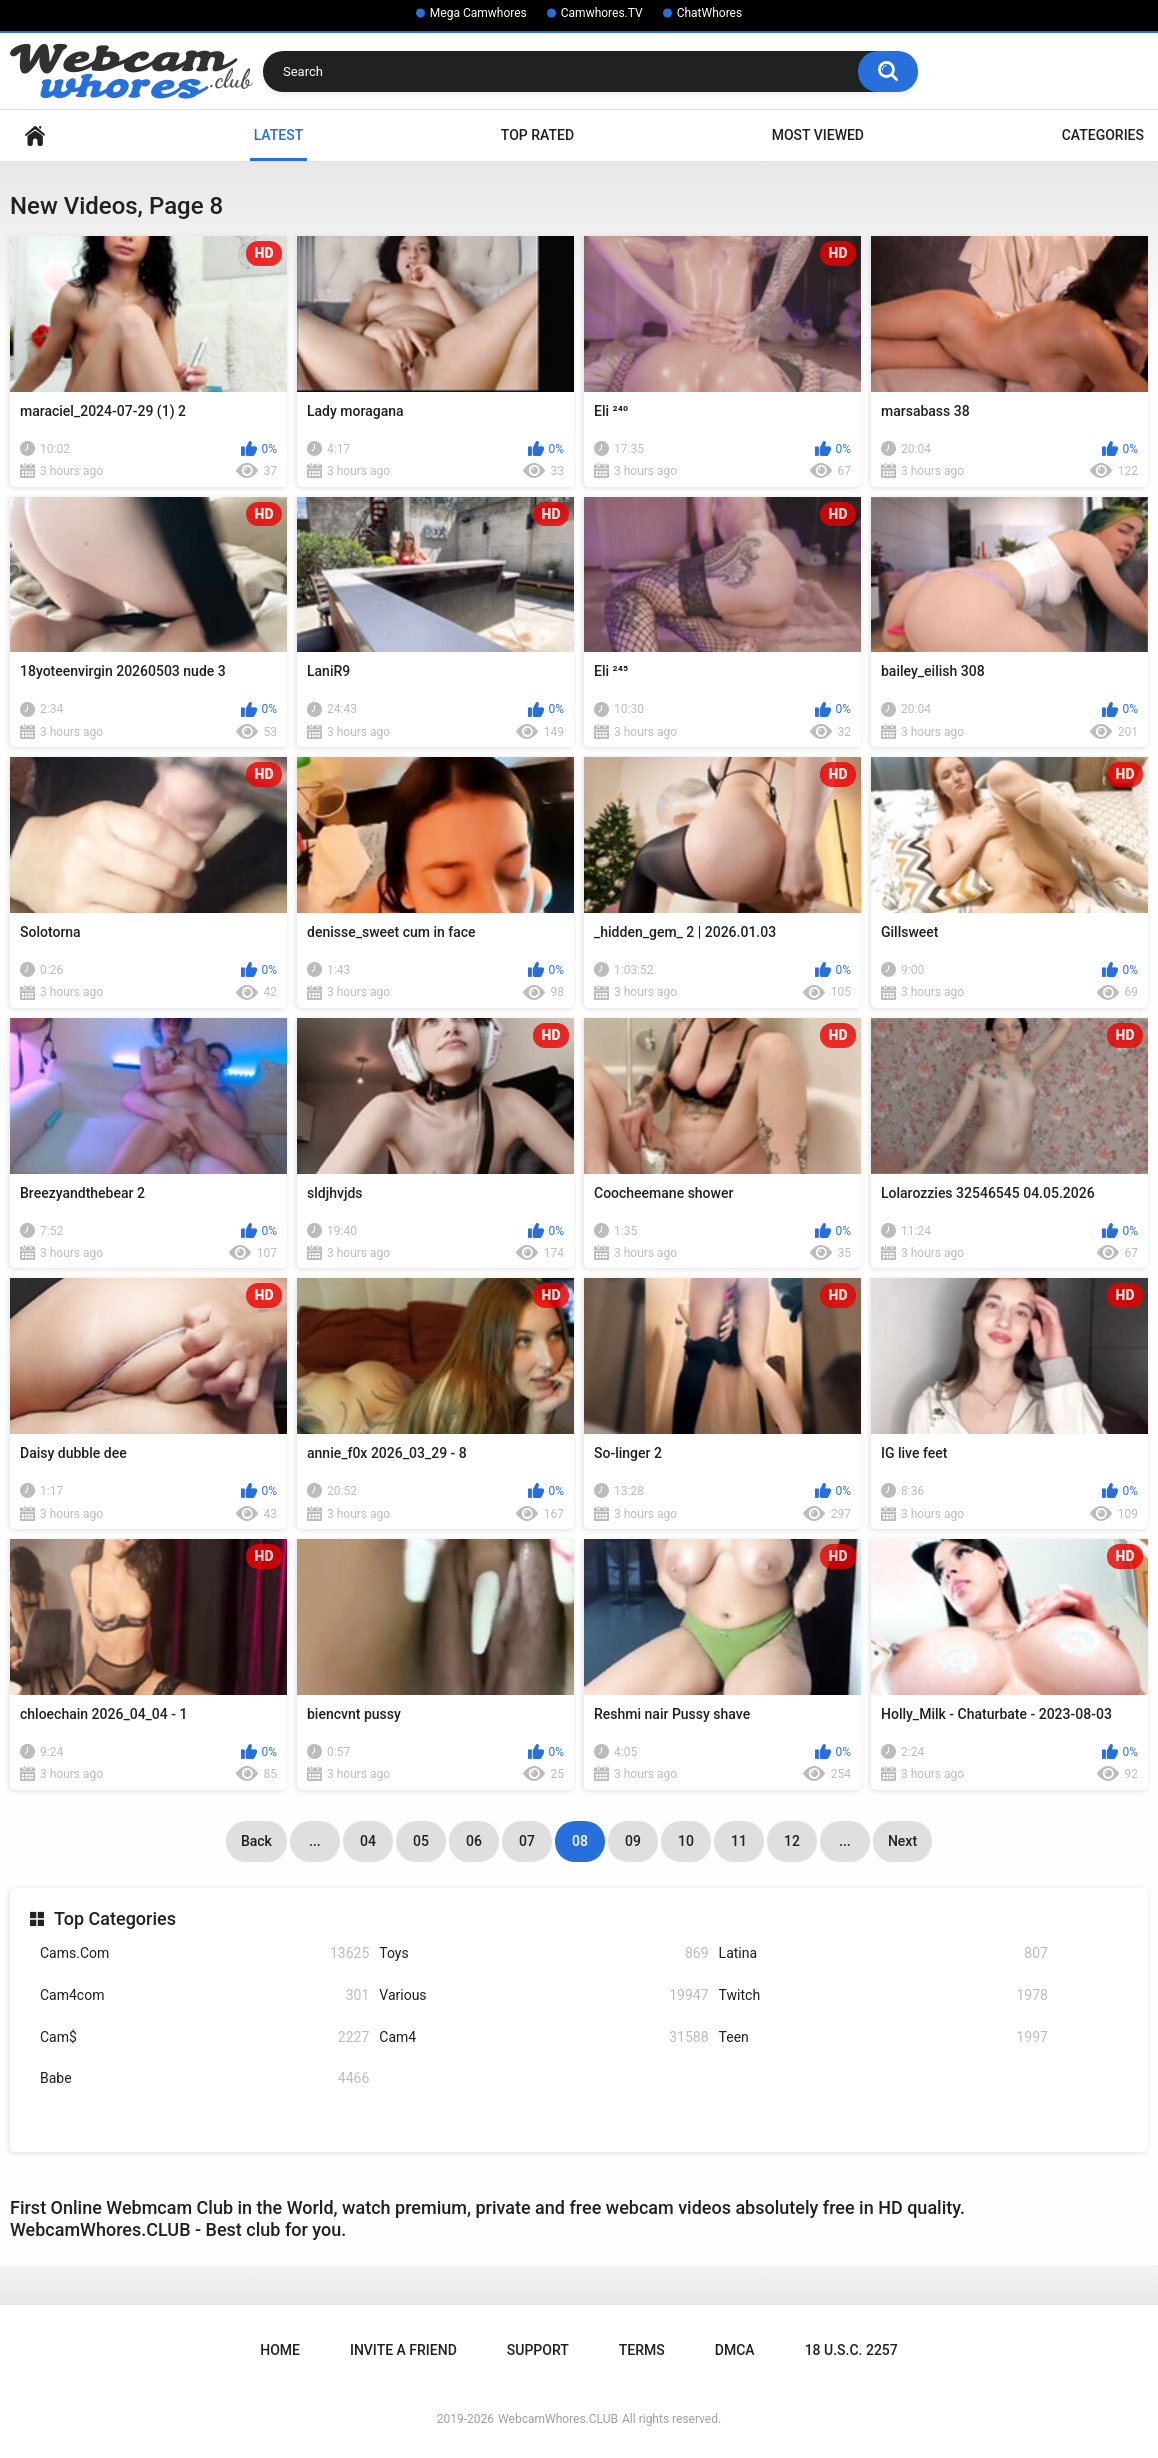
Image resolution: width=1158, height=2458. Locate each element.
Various (543, 1995)
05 (421, 1841)
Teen (883, 2037)
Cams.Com (204, 1953)
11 (739, 1841)
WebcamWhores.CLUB (558, 2419)
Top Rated (537, 135)
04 (368, 1841)
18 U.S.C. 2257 (851, 2350)
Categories (1103, 135)
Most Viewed (818, 135)
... (315, 1841)
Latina (883, 1953)
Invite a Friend (403, 2350)
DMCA (735, 2350)
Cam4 (543, 2037)
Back (256, 1841)
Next (902, 1841)
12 (792, 1841)
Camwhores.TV (602, 13)
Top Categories (115, 1918)
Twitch (883, 1995)
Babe (204, 2078)
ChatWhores (709, 13)
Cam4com (204, 1995)
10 (686, 1841)
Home (35, 135)
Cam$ (204, 2037)
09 (633, 1841)
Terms (642, 2350)
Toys (543, 1953)
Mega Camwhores (478, 13)
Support (538, 2350)
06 (474, 1841)
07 (527, 1841)
